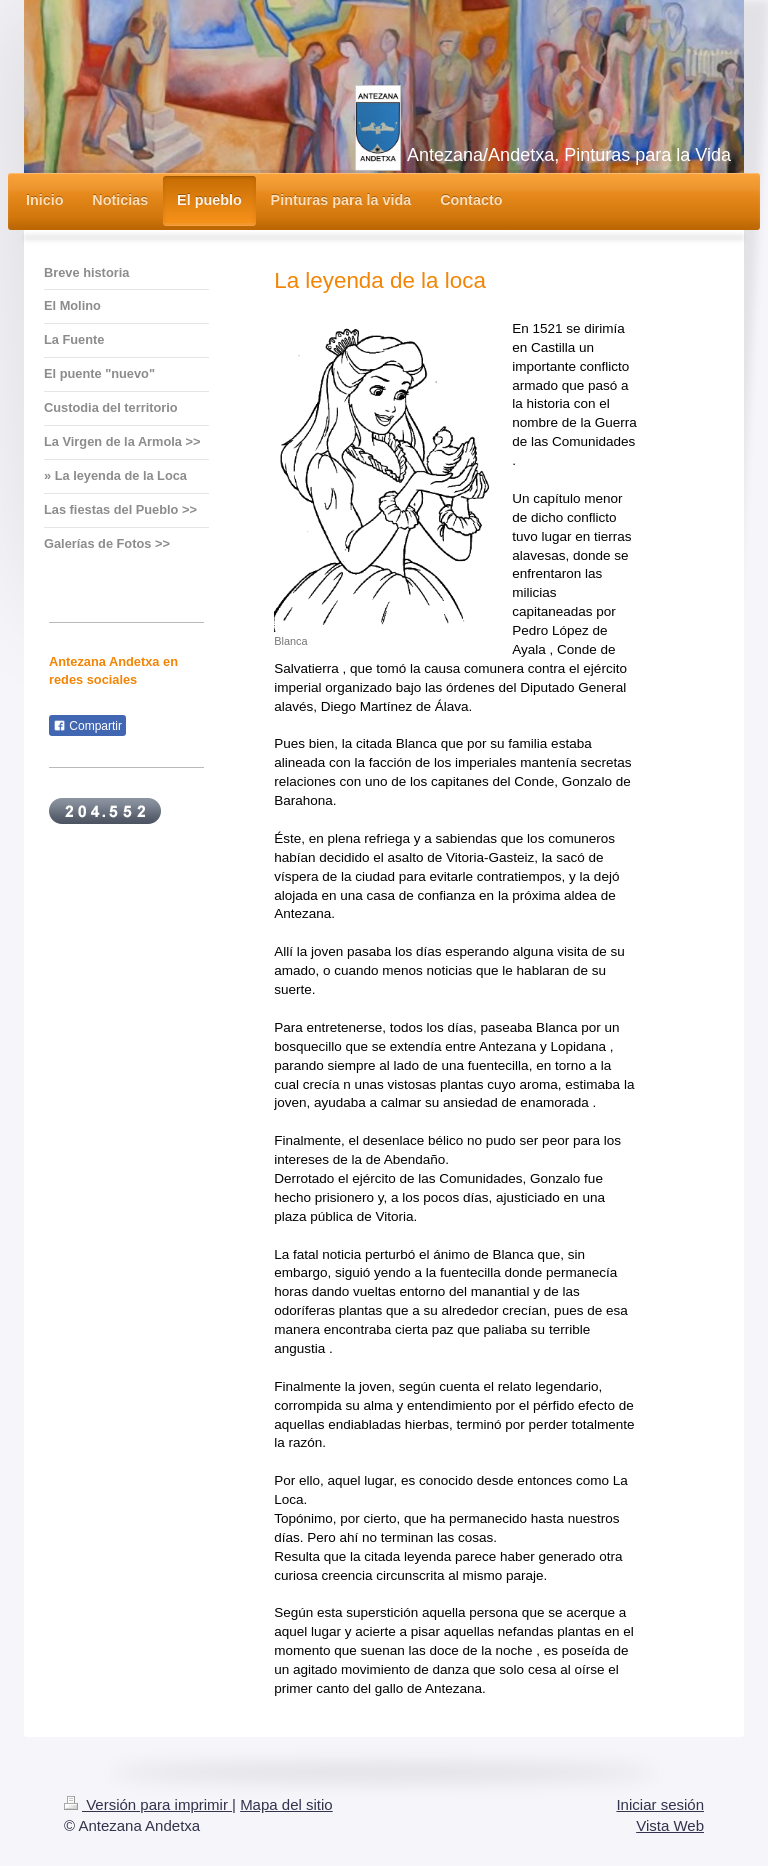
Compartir (87, 726)
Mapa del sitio (286, 1804)
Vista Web (670, 1825)
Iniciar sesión (660, 1804)
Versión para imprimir (148, 1804)
